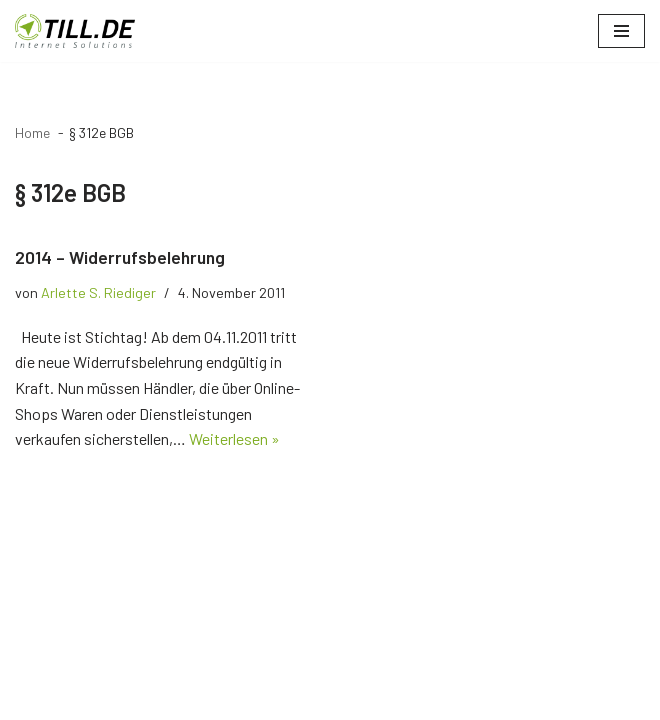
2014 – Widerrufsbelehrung (120, 257)
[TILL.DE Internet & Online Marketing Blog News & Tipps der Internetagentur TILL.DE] (75, 31)
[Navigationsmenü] (621, 31)
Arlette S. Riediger (98, 292)
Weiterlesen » (234, 438)
